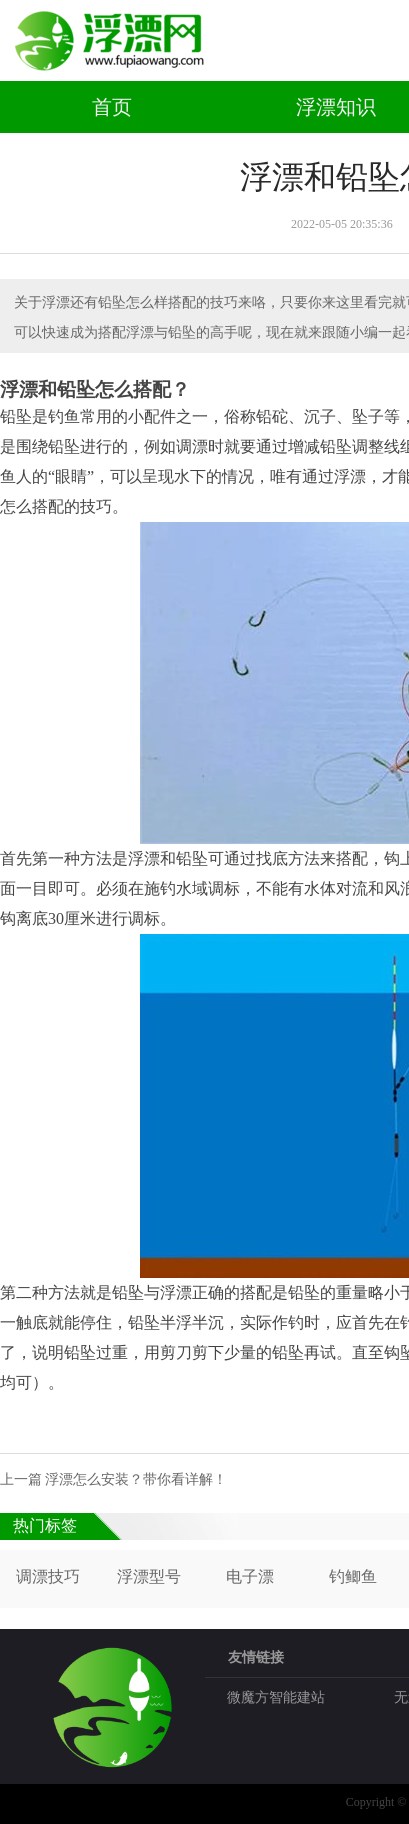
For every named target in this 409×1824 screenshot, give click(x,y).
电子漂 (250, 1576)
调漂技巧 (48, 1576)
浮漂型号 (149, 1576)
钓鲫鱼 (353, 1576)
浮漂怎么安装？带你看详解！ (136, 1479)
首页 (112, 107)
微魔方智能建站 (276, 1697)
